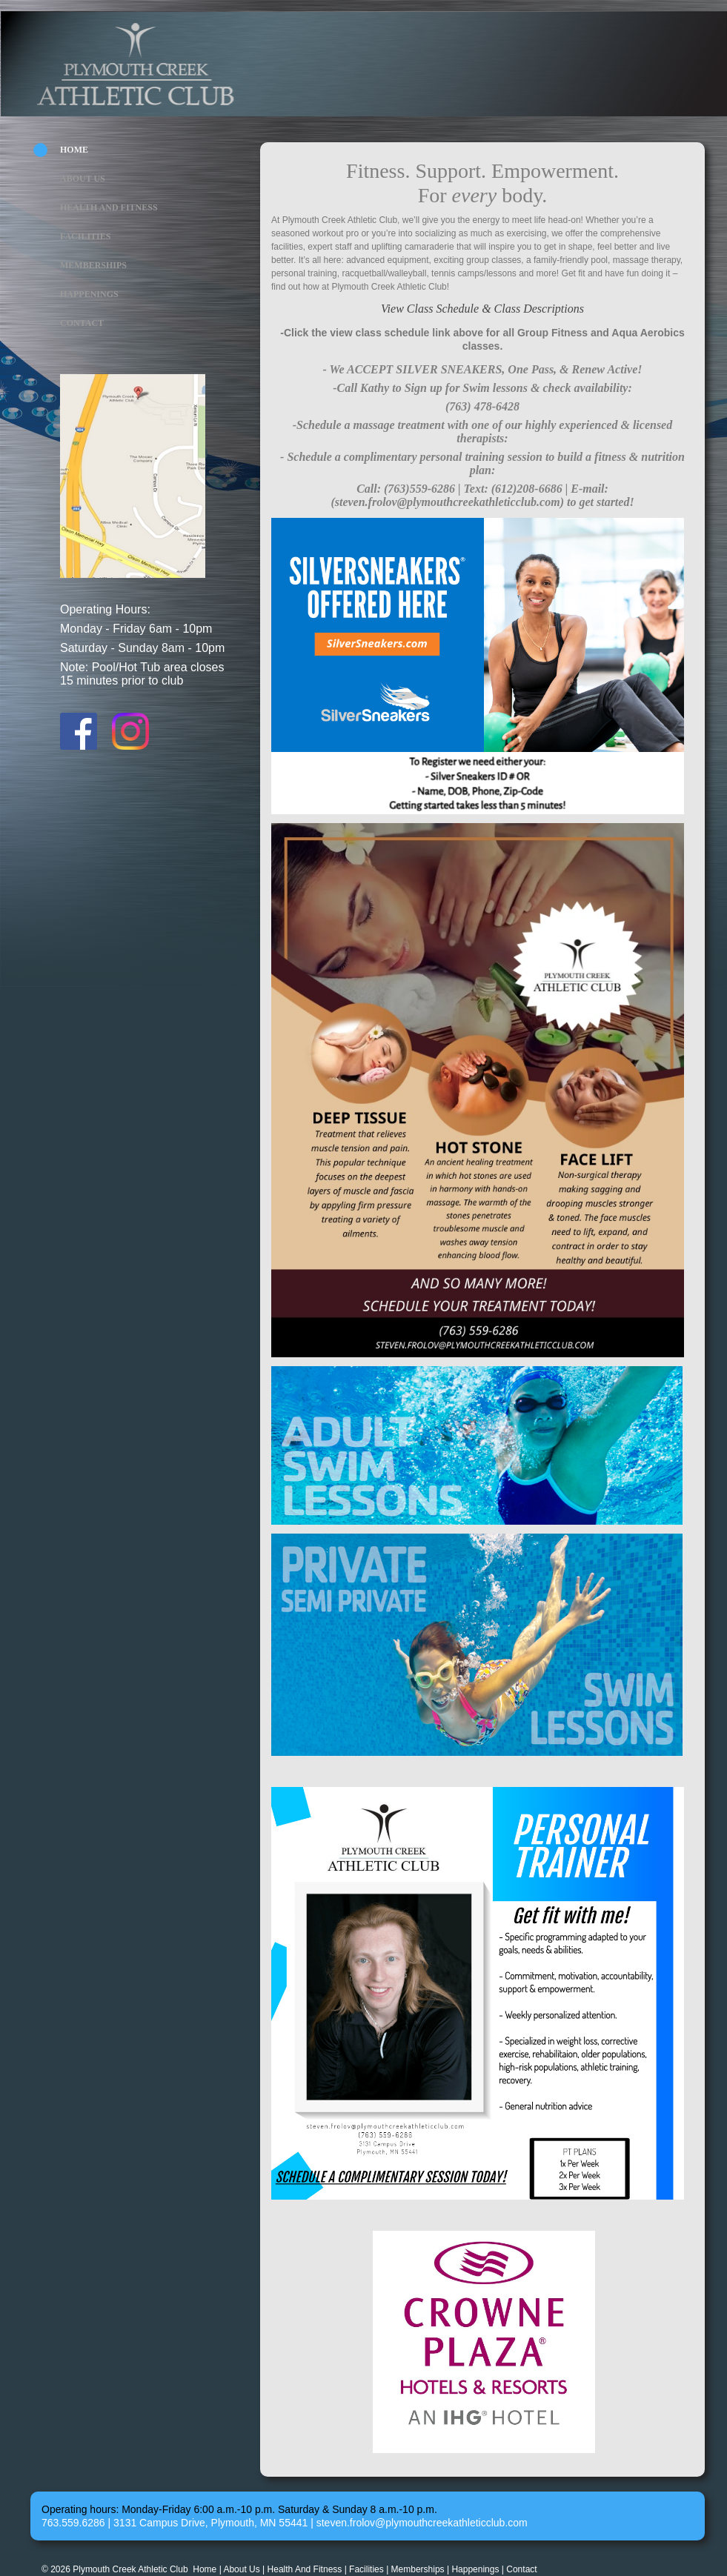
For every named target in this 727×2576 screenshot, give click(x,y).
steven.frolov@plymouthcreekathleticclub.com (422, 2523)
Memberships (93, 265)
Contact (82, 323)
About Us (82, 178)
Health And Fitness (109, 207)
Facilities (85, 236)
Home (74, 149)
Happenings (89, 294)
